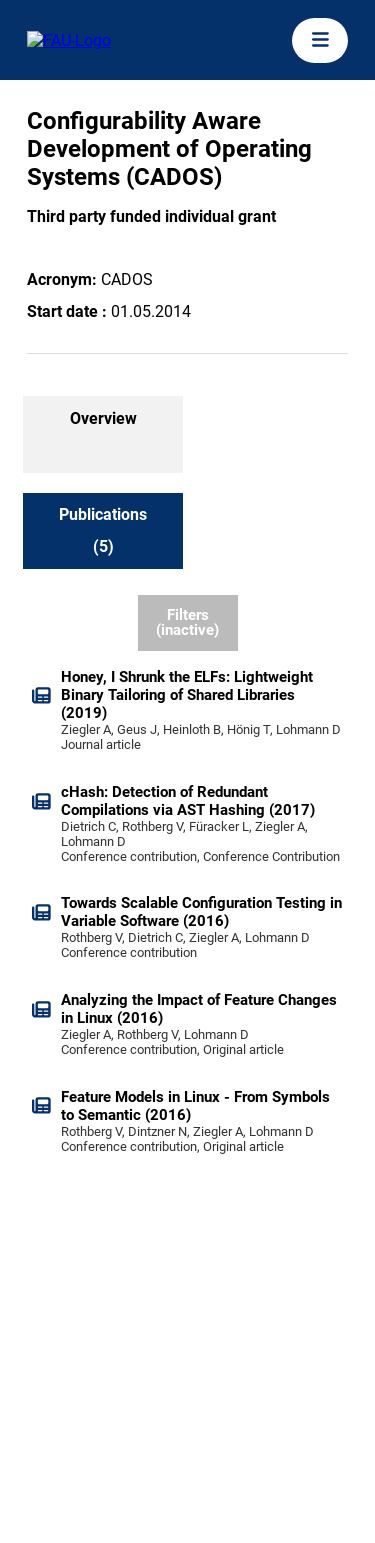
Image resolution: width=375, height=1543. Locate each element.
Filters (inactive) (187, 622)
